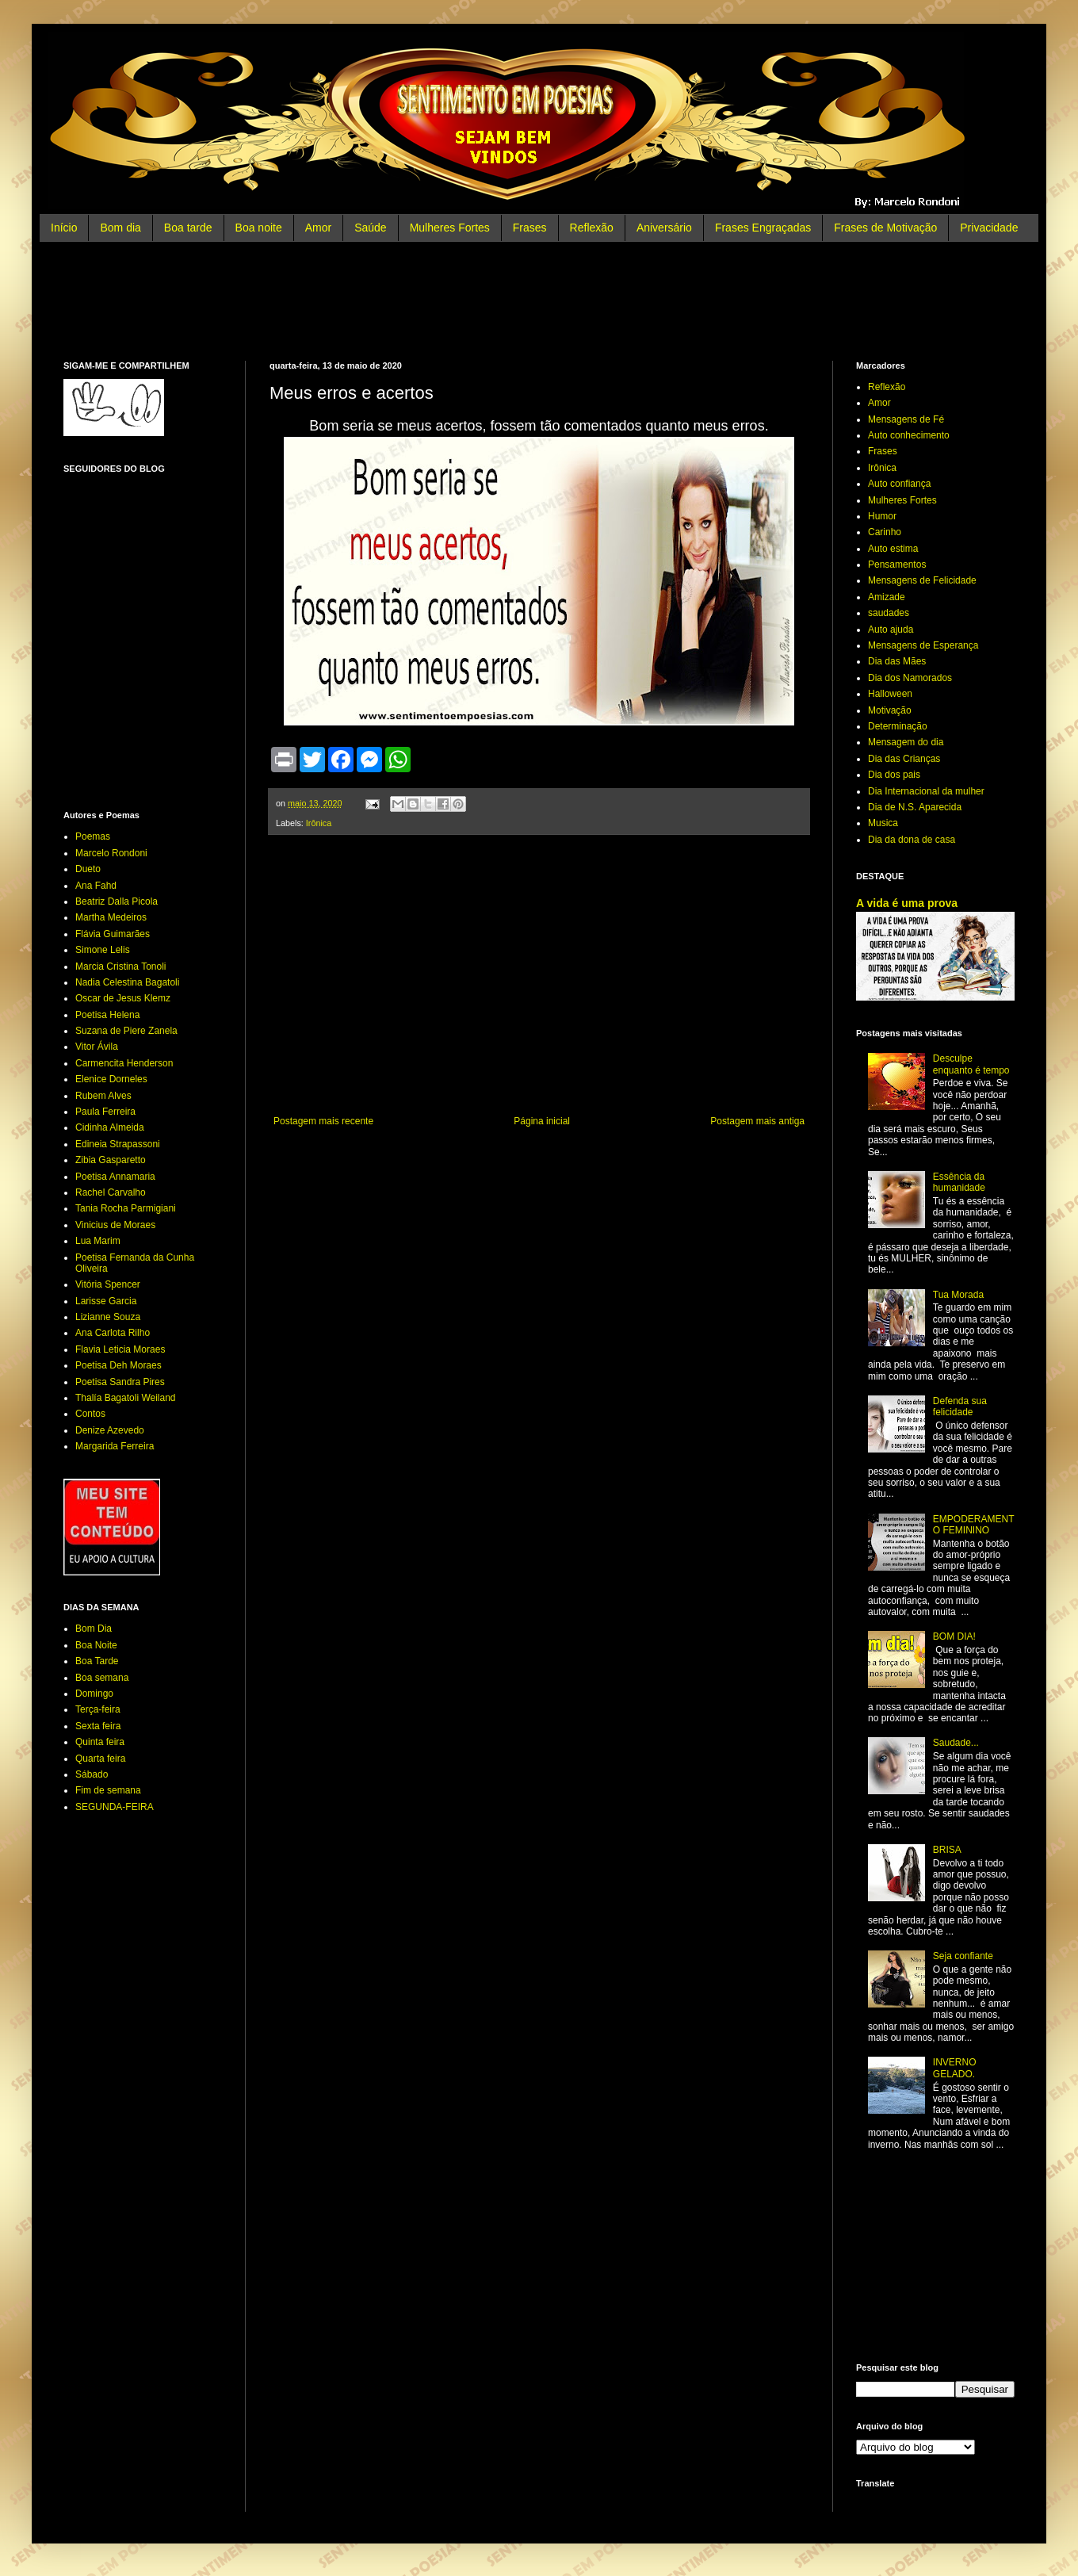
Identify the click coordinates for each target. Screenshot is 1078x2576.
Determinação (897, 726)
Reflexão (592, 227)
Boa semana (101, 1677)
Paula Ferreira (105, 1111)
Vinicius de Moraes (115, 1225)
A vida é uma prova (907, 903)
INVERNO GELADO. (955, 2068)
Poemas (92, 836)
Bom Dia (93, 1628)
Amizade (886, 597)
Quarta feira (100, 1758)
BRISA (947, 1849)
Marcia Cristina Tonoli (120, 966)
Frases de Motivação (885, 227)
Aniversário (664, 227)
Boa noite (258, 227)
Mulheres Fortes (450, 227)
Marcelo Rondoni (111, 853)
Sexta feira (97, 1726)
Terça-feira (97, 1709)
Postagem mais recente (323, 1121)
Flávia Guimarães (112, 934)
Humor (882, 516)
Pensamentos (897, 564)
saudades (888, 612)
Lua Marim (97, 1240)
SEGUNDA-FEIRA (114, 1806)
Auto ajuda (890, 629)
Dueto (88, 869)
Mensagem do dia (905, 742)
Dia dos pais (894, 774)
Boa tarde (188, 227)
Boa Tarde (97, 1661)
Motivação (890, 710)
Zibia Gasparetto (110, 1160)
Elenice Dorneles (111, 1079)
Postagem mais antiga (757, 1121)
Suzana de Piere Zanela (126, 1030)
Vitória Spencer (107, 1284)
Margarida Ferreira (114, 1446)
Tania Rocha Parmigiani (125, 1208)
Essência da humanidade (959, 1182)
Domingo (94, 1693)
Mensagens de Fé (906, 419)
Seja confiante (963, 1956)
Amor (318, 227)
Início (64, 227)
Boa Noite (96, 1645)
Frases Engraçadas (763, 227)
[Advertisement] (539, 301)
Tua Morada (958, 1294)
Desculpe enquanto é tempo (971, 1064)
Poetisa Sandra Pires (120, 1382)
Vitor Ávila (96, 1046)
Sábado (91, 1774)
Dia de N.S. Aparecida (914, 807)
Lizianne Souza (107, 1316)
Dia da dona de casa (911, 839)
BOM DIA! (954, 1636)
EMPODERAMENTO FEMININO (974, 1525)
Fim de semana (108, 1790)
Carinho (884, 532)
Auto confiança (899, 483)
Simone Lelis (102, 949)
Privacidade (989, 227)
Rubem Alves (103, 1095)
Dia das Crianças (904, 758)
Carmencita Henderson (124, 1063)
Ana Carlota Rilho (112, 1332)
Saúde (370, 227)
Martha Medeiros (111, 917)
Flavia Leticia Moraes (120, 1349)
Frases (530, 227)
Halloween (890, 693)
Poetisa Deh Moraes (118, 1365)
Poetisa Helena (107, 1014)
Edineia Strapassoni (117, 1144)
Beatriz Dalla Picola (116, 901)
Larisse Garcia (105, 1301)
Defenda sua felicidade (960, 1406)
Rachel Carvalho (110, 1192)
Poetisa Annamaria (115, 1176)
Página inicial (542, 1121)
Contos (90, 1413)
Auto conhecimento (909, 435)
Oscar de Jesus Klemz (122, 998)
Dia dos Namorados (910, 677)
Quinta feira (99, 1741)
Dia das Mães (897, 661)
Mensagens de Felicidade (922, 580)
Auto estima (893, 548)
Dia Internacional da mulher (926, 791)
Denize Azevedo (109, 1430)
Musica (883, 823)
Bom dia (120, 227)
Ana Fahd (96, 885)
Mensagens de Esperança (923, 645)
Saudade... (956, 1742)
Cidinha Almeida (109, 1127)
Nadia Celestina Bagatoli (127, 982)
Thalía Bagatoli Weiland (125, 1397)
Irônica (318, 823)
